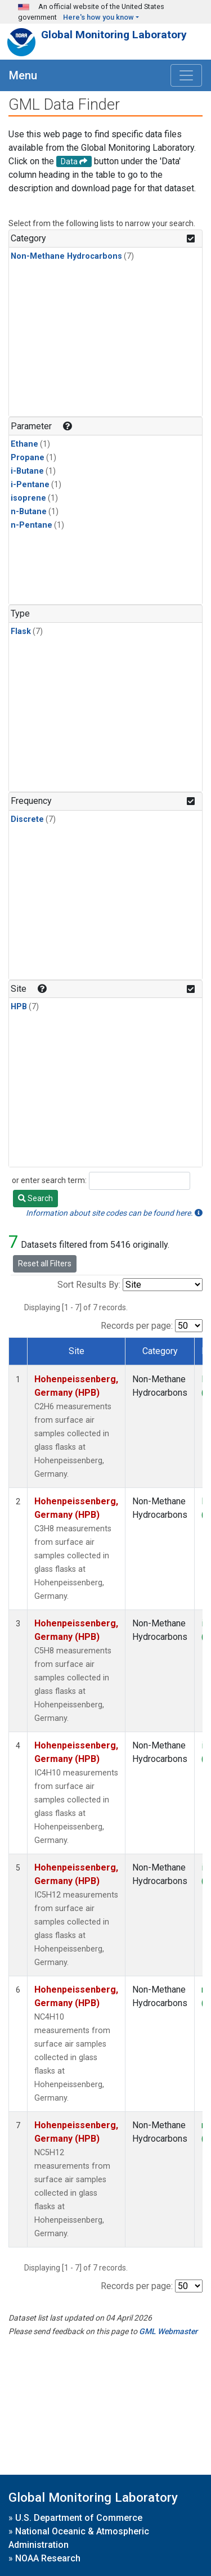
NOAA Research (47, 2558)
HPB (19, 1006)
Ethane (24, 444)
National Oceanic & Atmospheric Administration (78, 2538)
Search (35, 1198)
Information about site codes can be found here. (114, 1212)
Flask (21, 631)
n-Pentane (31, 525)
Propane (27, 457)
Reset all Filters (44, 1263)
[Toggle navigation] (186, 75)
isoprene (28, 498)
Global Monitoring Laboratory (114, 34)
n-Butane (29, 511)
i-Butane (27, 471)
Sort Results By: (88, 1284)
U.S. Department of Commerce (78, 2517)
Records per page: (137, 1325)
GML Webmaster (168, 2331)
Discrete (27, 819)
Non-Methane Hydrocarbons (66, 256)
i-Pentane (30, 484)
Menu (23, 75)
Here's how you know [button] (98, 17)
